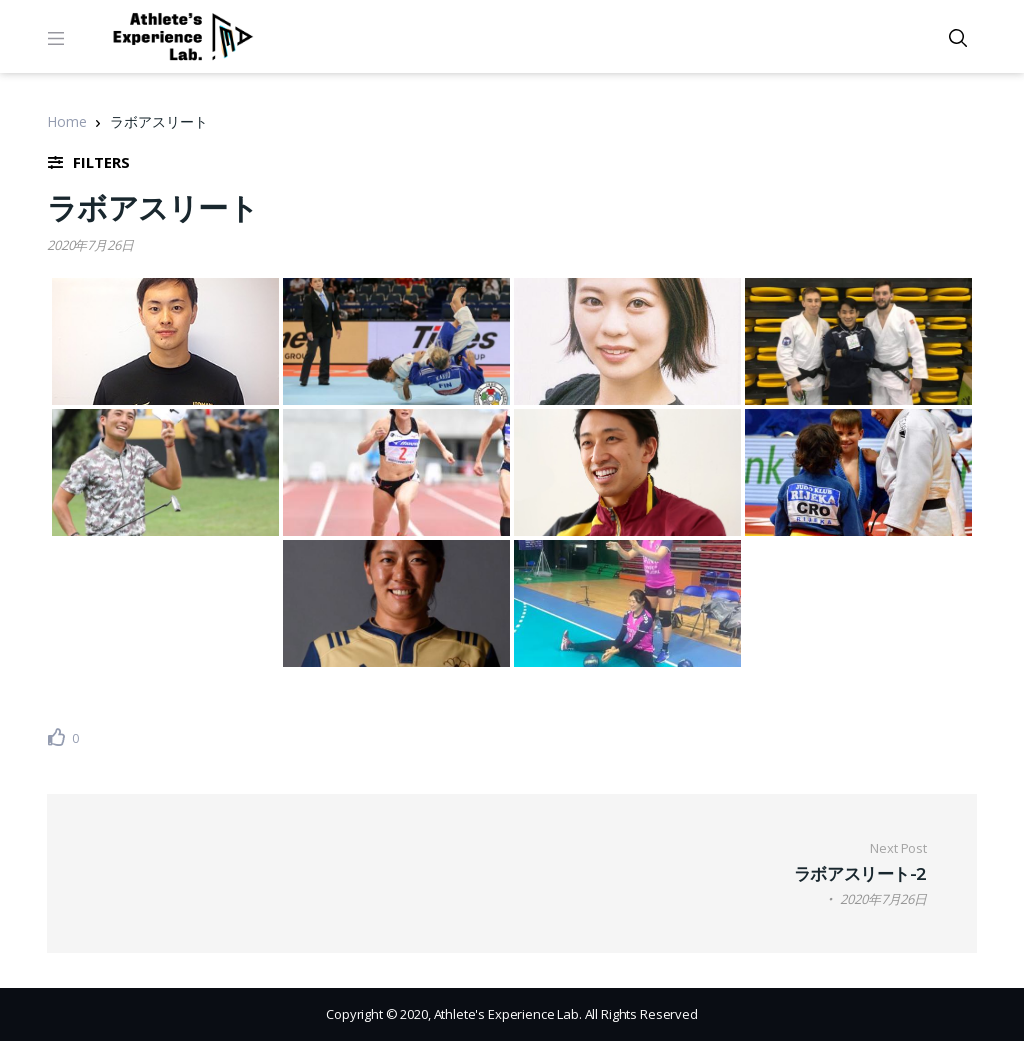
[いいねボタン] (57, 737)
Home (66, 121)
